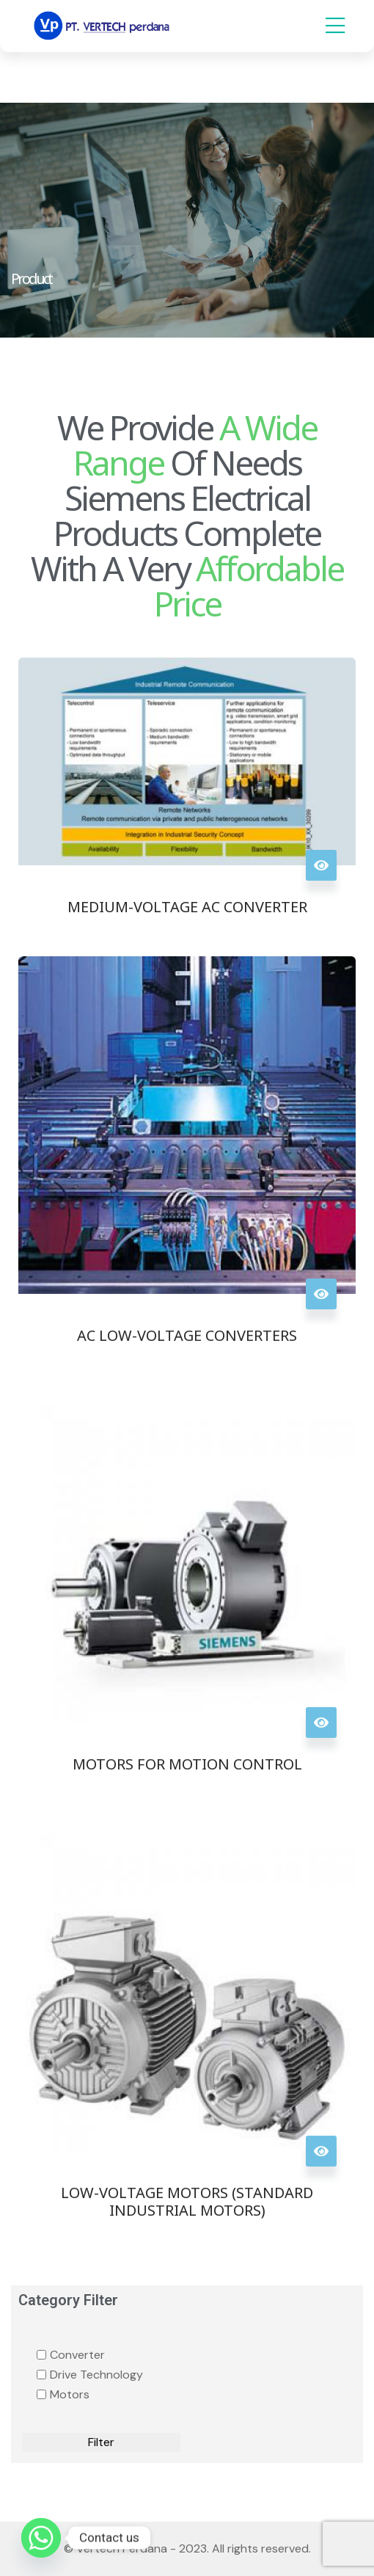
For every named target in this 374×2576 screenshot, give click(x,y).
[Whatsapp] (41, 2538)
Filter (101, 2442)
